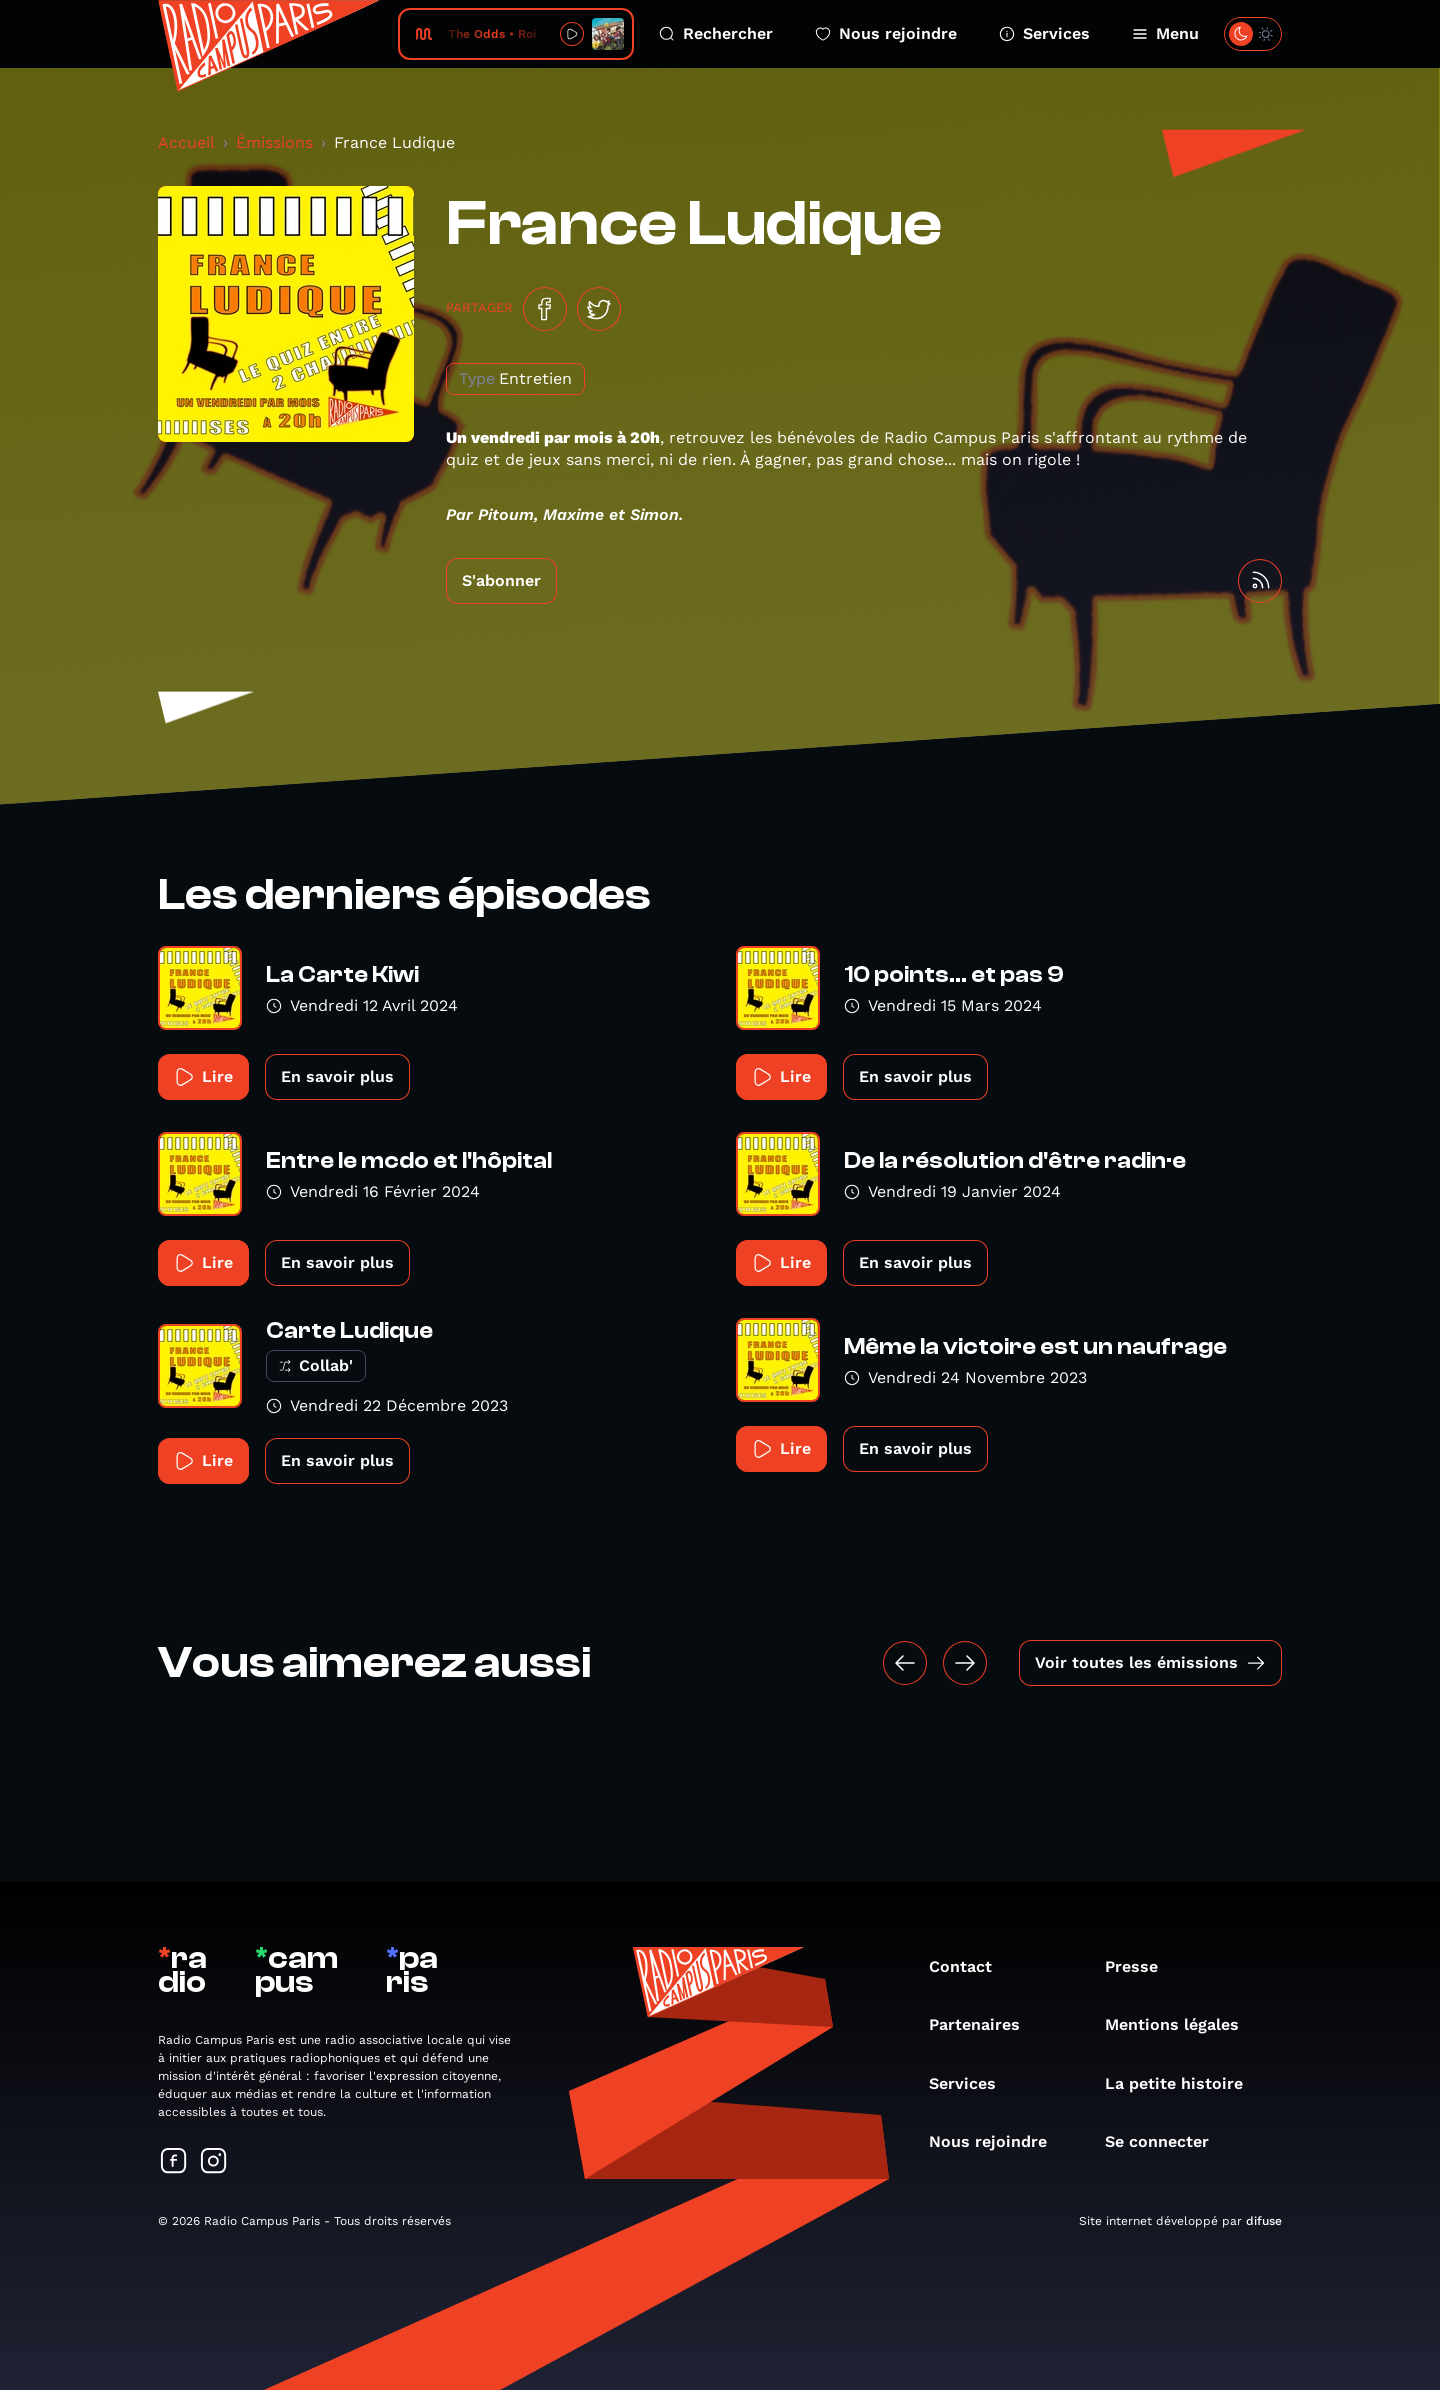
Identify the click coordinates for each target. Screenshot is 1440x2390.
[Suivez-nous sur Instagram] (214, 2162)
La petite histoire (1184, 2083)
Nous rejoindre (886, 33)
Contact (970, 1966)
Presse (1141, 1966)
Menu (1165, 33)
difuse (1264, 2221)
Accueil (186, 142)
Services (1044, 33)
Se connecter (1167, 2141)
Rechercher (716, 33)
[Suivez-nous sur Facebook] (174, 2162)
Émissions (274, 142)
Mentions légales (1182, 2024)
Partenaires (984, 2024)
